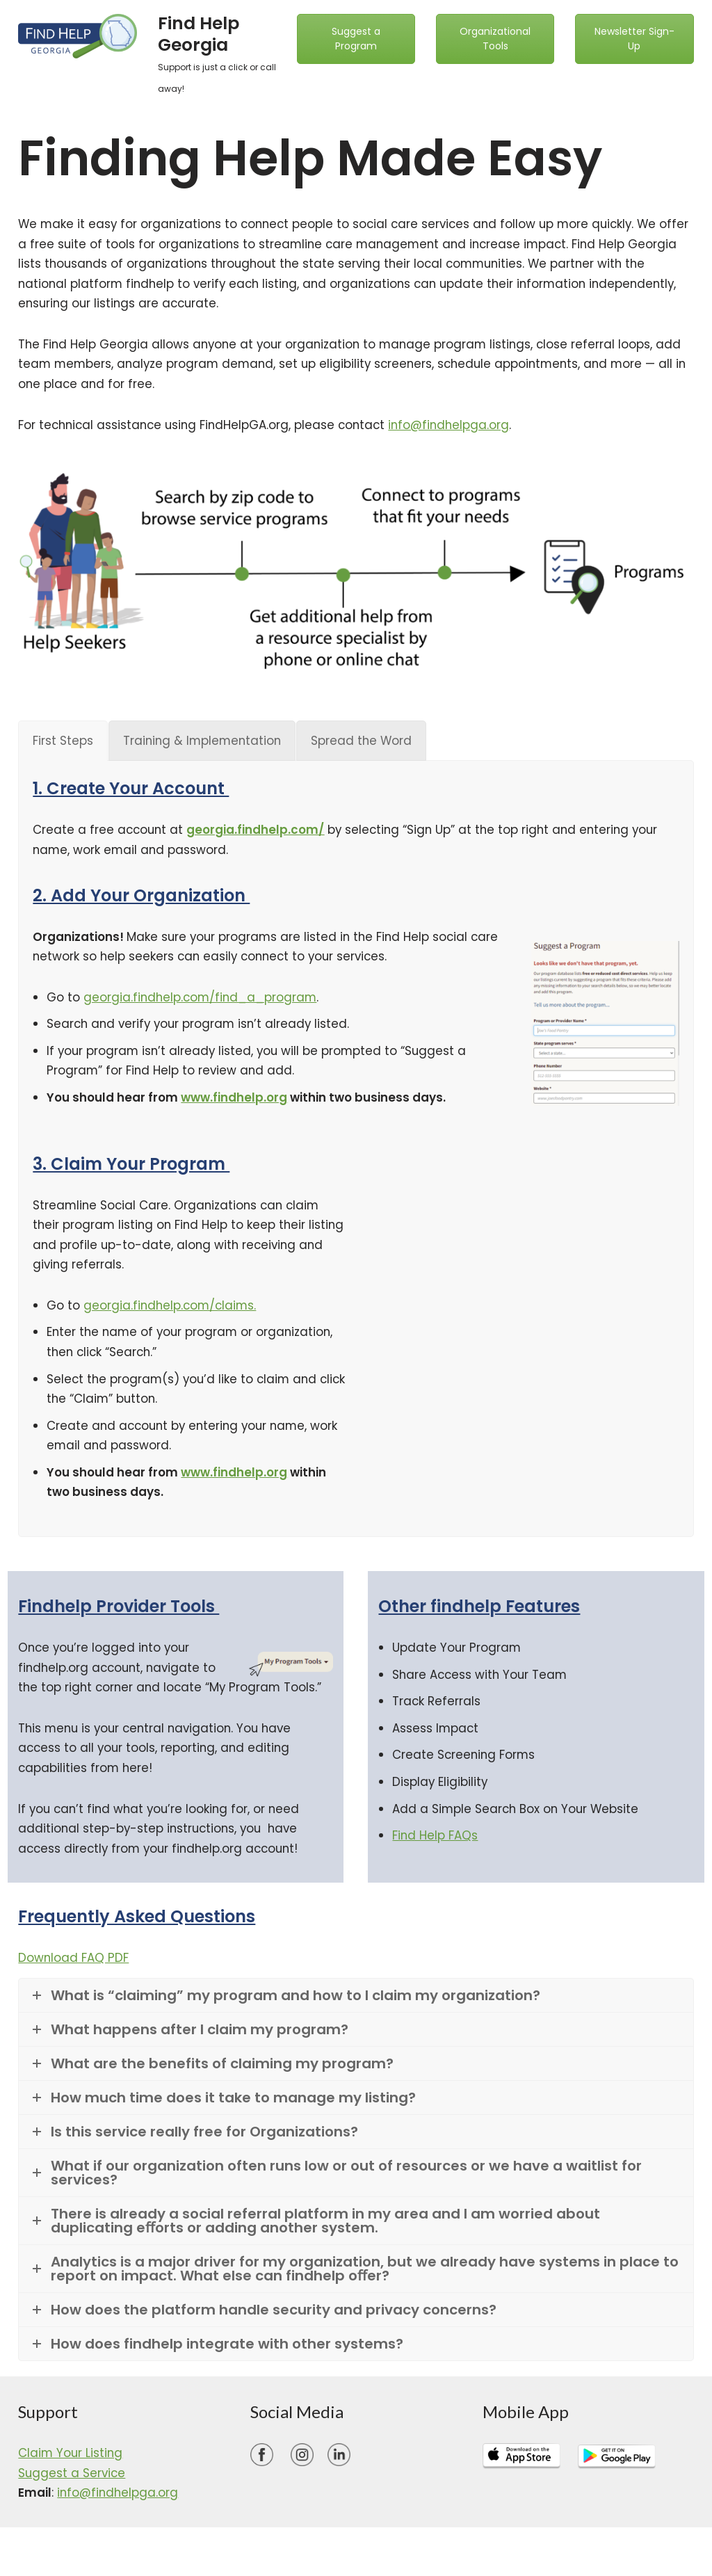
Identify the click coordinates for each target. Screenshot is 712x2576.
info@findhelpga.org (457, 427)
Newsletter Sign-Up (634, 38)
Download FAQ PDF (73, 1968)
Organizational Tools (495, 38)
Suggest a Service (72, 2484)
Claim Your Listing (71, 2464)
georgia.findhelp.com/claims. (171, 1311)
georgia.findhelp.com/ (258, 833)
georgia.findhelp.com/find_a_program (202, 1001)
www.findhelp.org (234, 1103)
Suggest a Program (356, 38)
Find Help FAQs (435, 1845)
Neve (25, 2557)
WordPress (156, 2557)
